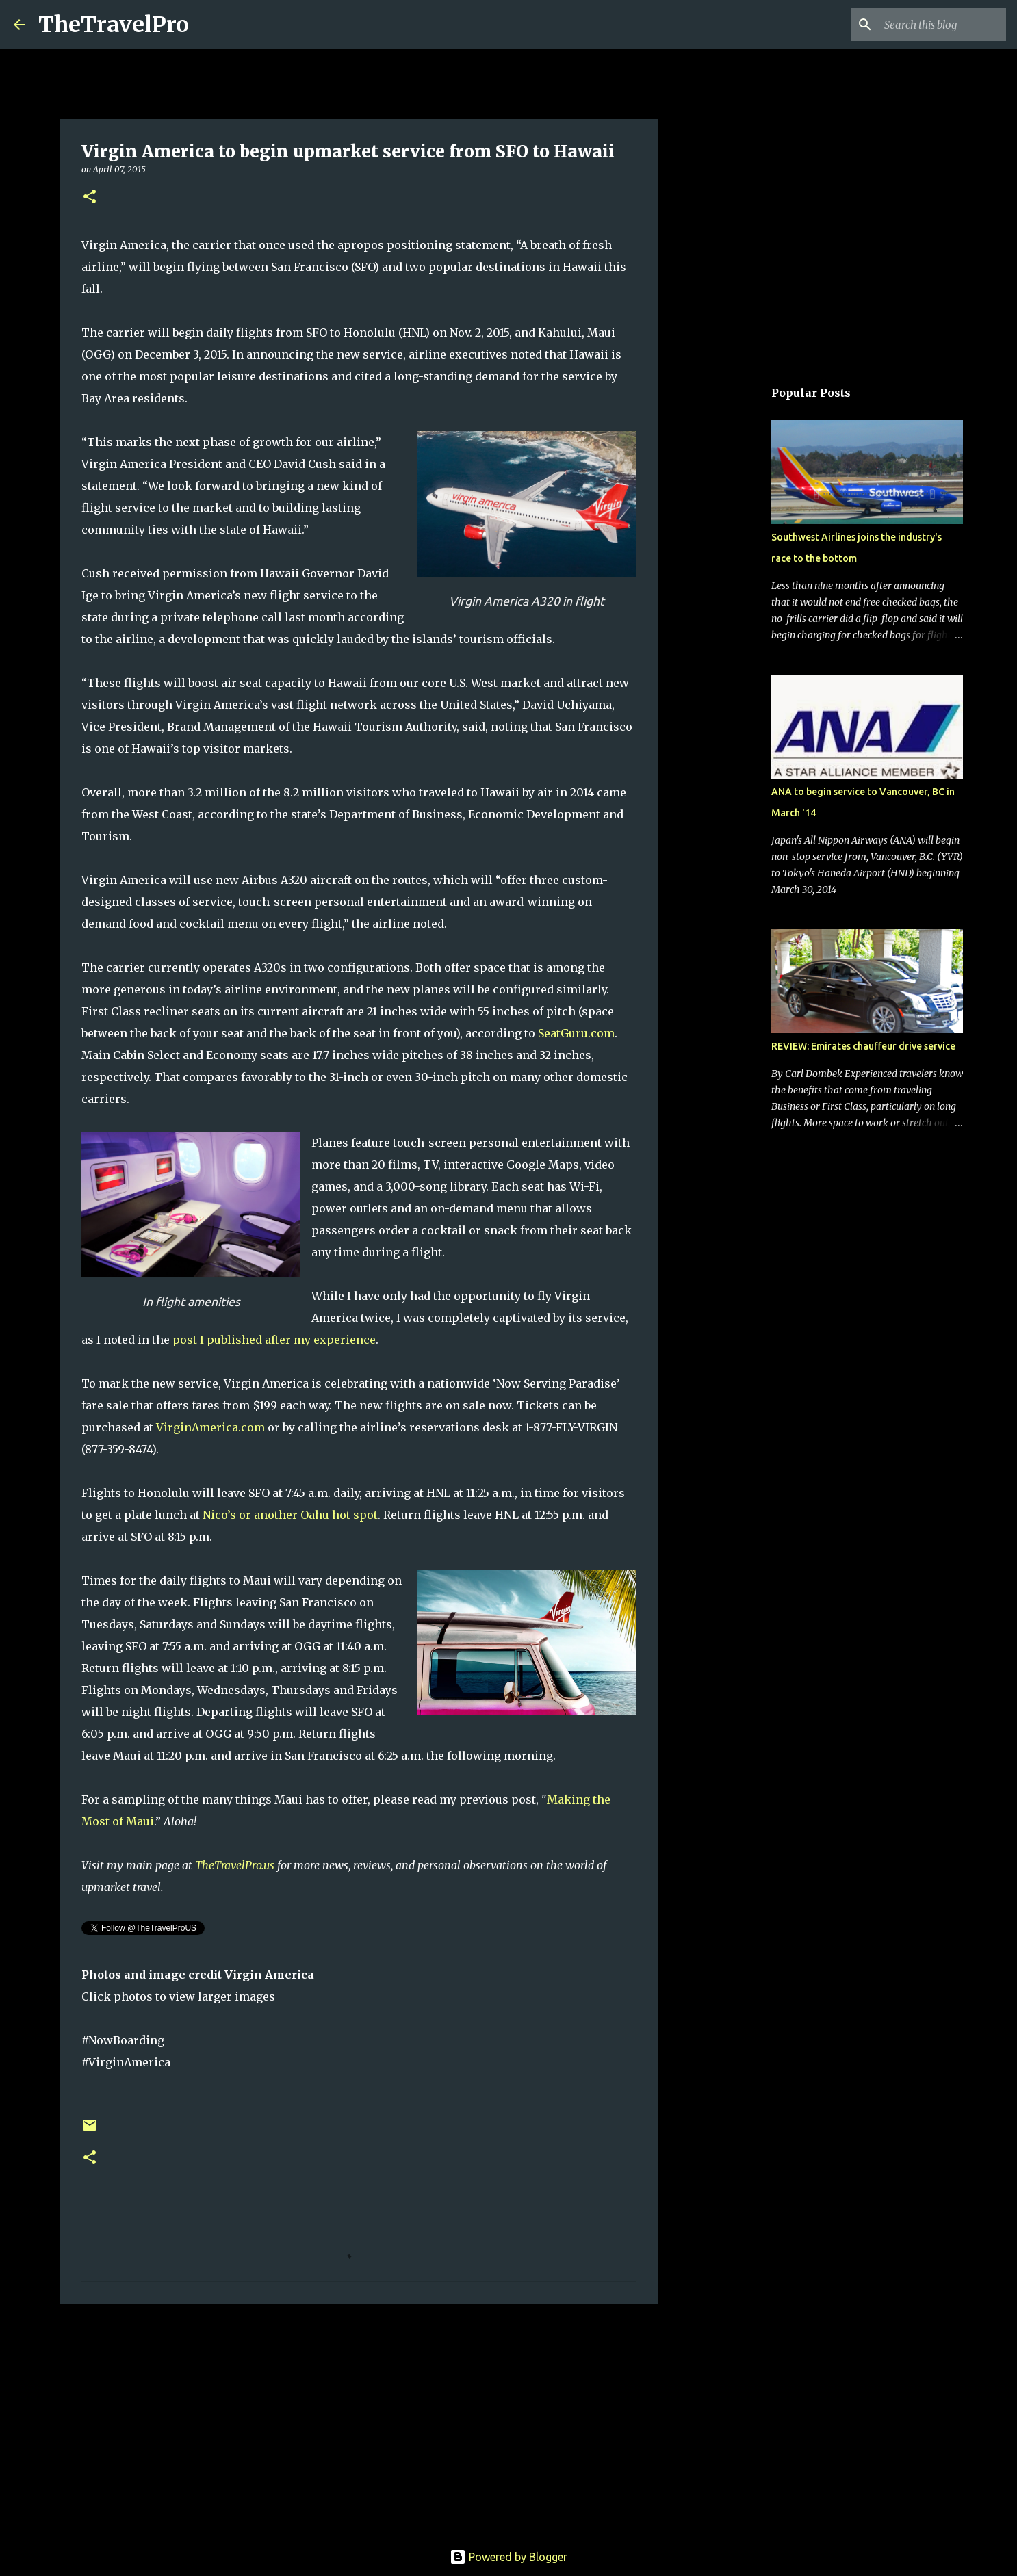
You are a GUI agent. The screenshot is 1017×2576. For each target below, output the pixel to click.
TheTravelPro (113, 24)
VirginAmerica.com (210, 1427)
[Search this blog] (934, 24)
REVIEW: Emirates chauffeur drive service (863, 1046)
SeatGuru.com (576, 1033)
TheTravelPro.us (234, 1865)
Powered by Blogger (508, 2557)
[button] (89, 197)
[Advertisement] (358, 2420)
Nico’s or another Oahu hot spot (290, 1515)
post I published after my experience (274, 1339)
